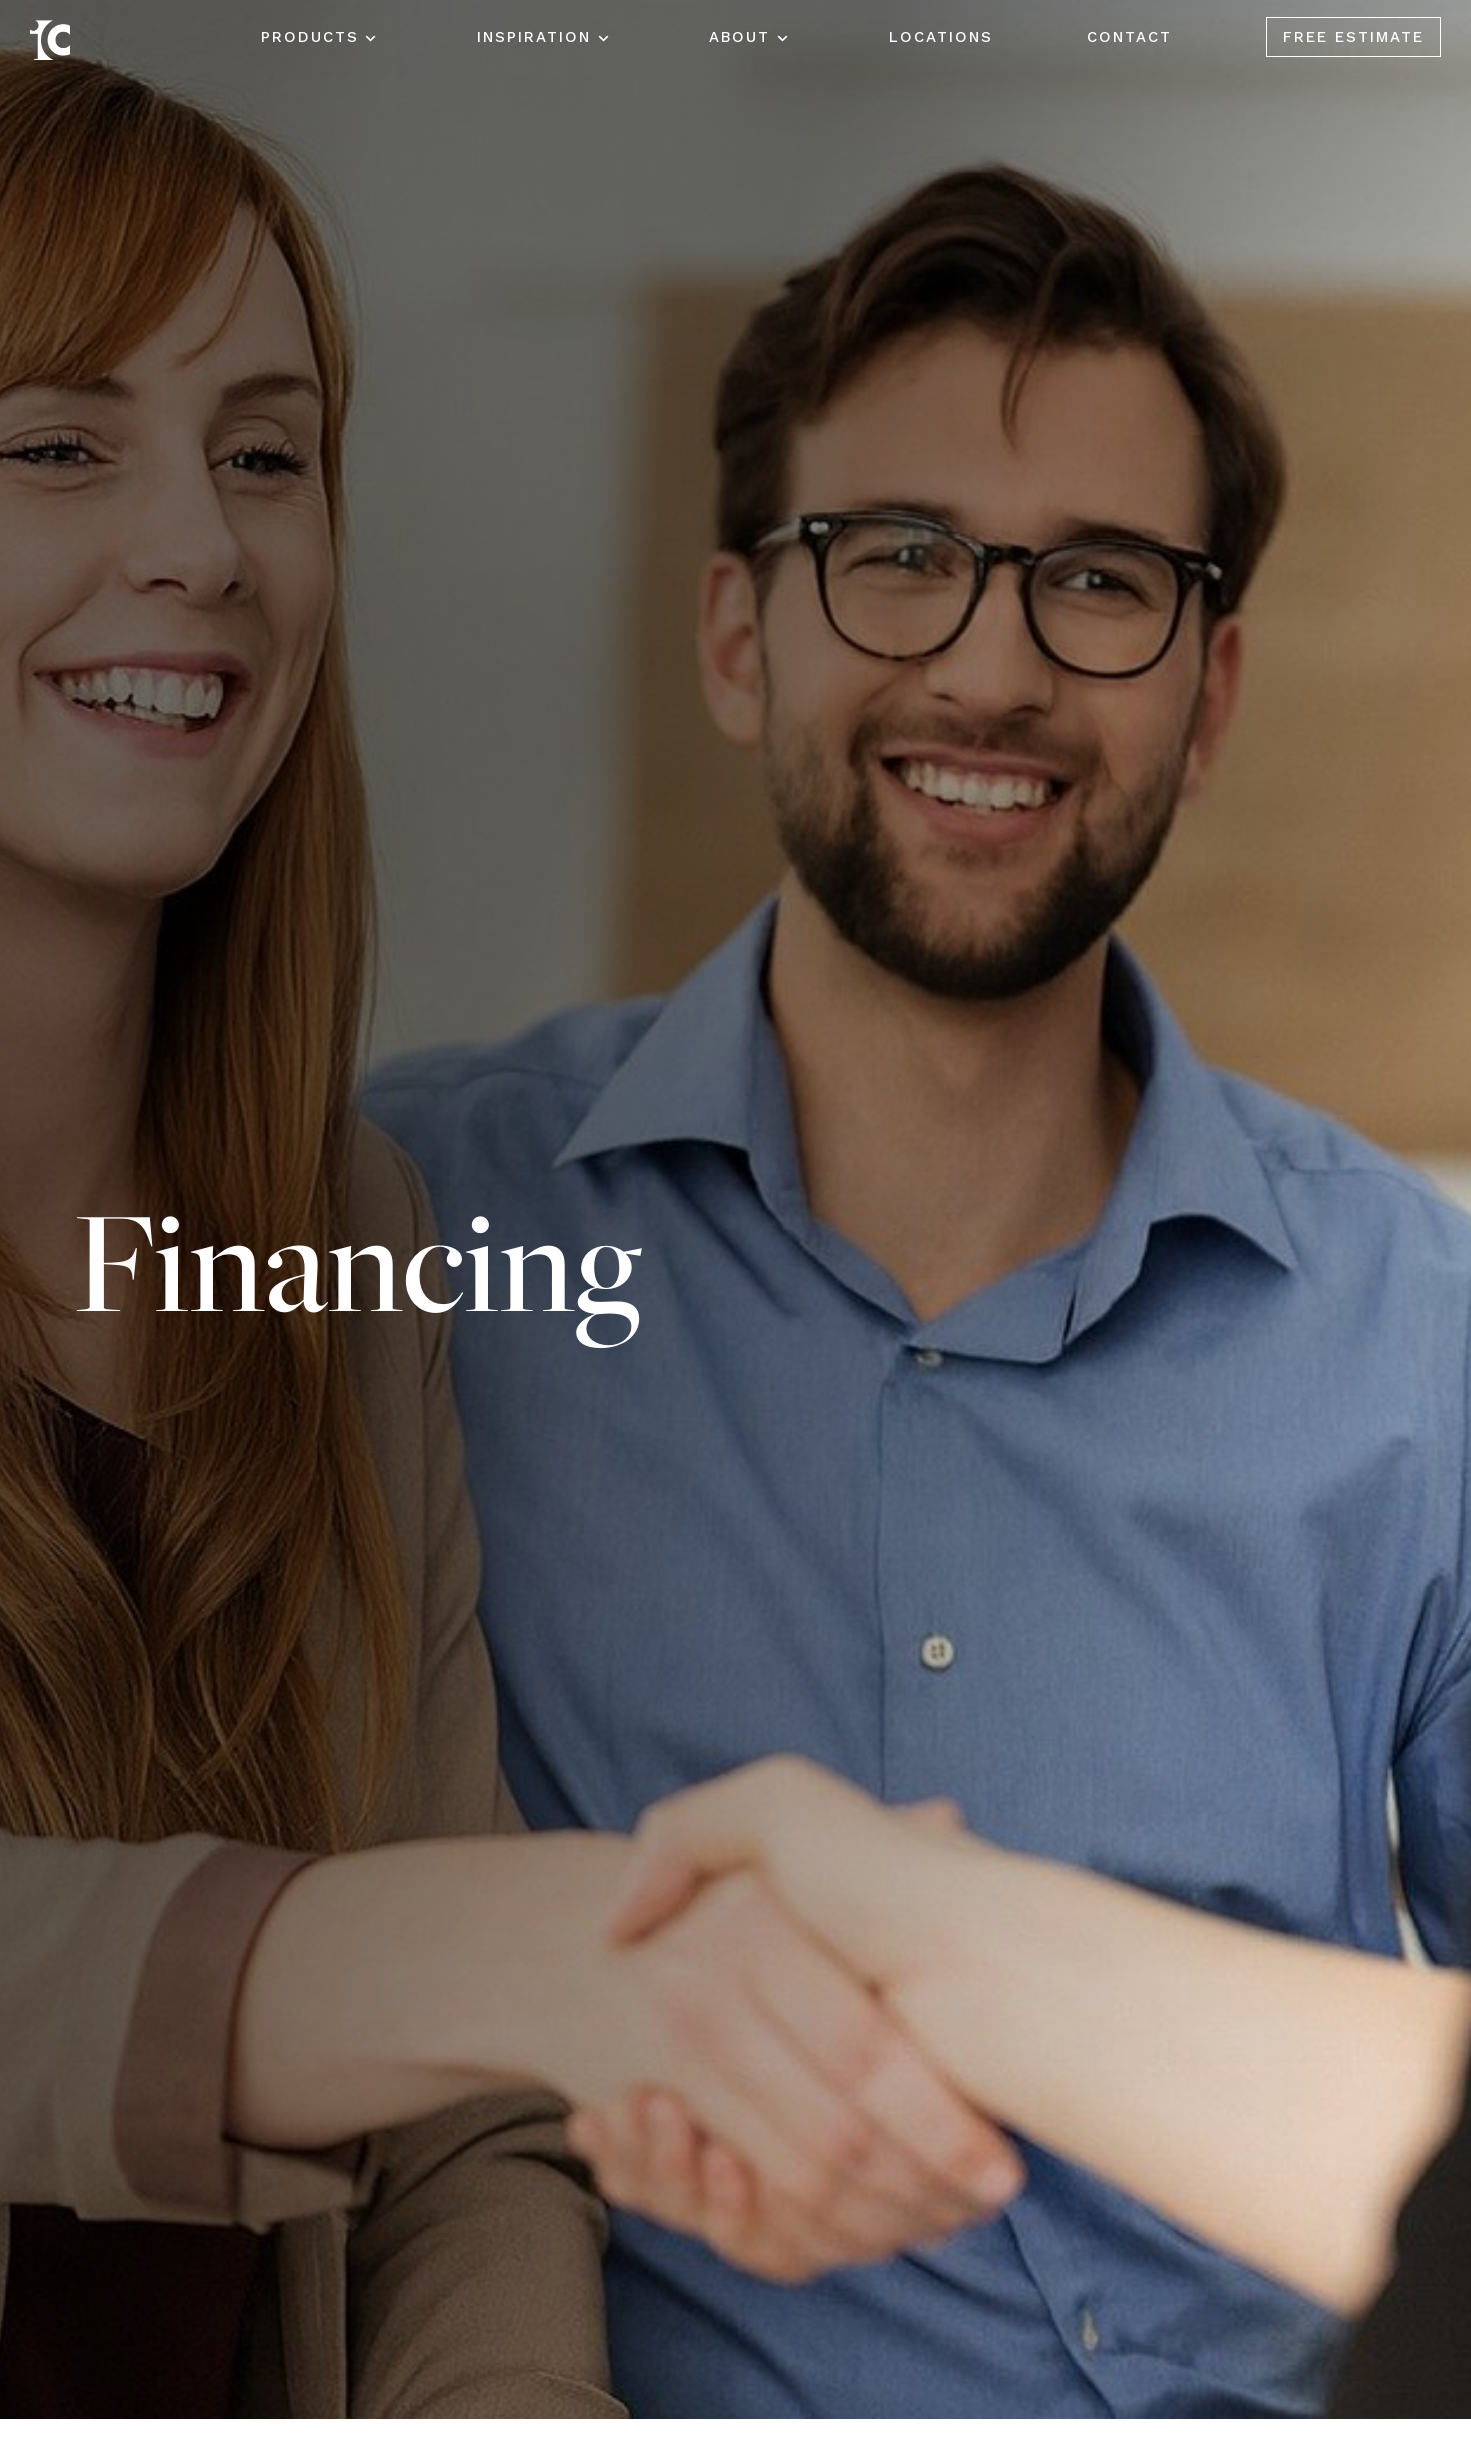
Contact (1129, 37)
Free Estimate (1353, 37)
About (739, 37)
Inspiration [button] (534, 37)
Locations (941, 37)
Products (310, 37)
